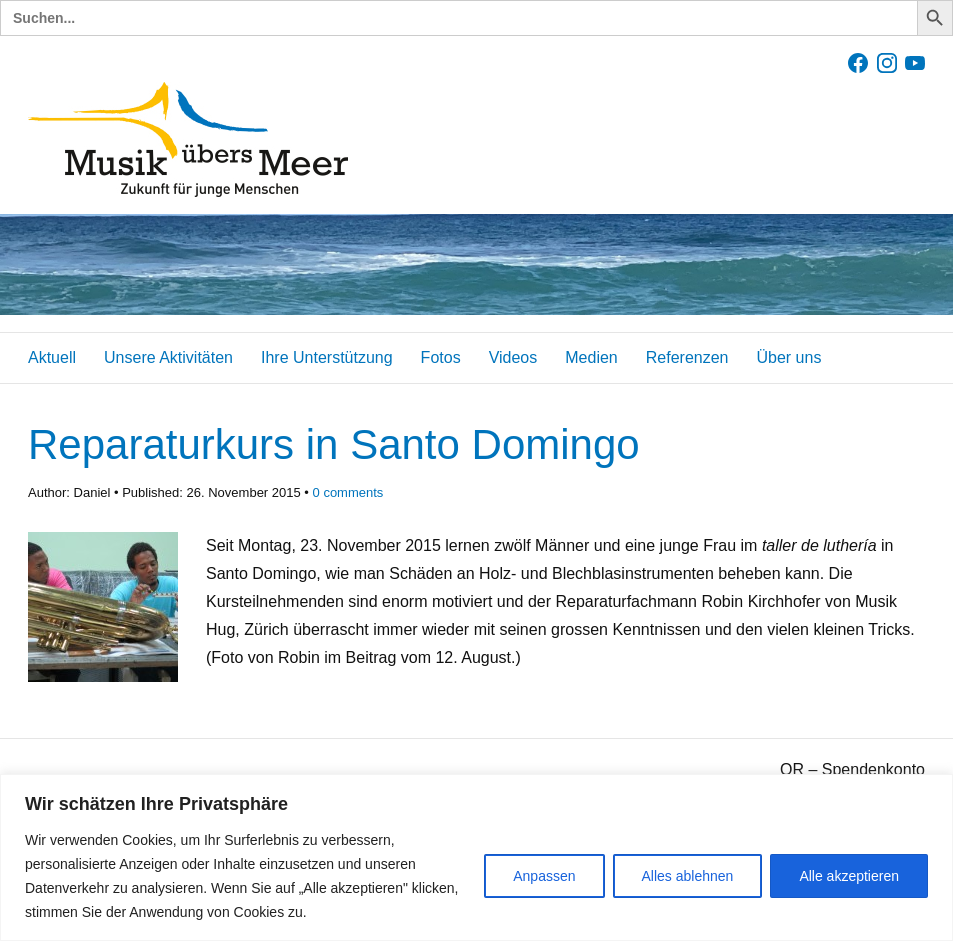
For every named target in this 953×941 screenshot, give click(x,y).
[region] (476, 857)
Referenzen (687, 357)
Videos (513, 357)
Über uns (788, 357)
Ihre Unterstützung (327, 357)
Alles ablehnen (688, 876)
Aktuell (52, 357)
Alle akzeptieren (849, 876)
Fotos (441, 357)
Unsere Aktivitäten (168, 357)
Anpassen (544, 876)
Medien (591, 357)
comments (348, 492)
